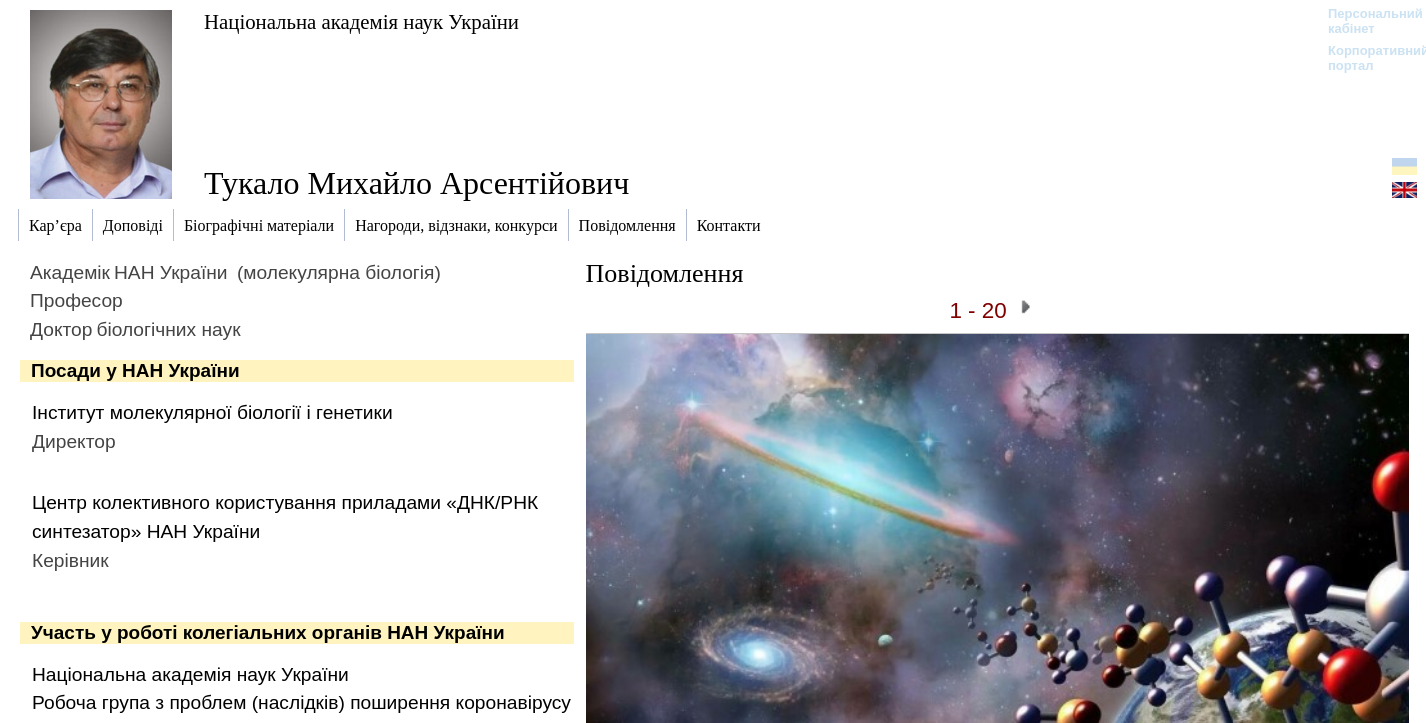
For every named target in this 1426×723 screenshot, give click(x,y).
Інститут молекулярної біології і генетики (212, 412)
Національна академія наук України (361, 21)
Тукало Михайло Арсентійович (416, 183)
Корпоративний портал (1365, 58)
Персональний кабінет (1365, 21)
